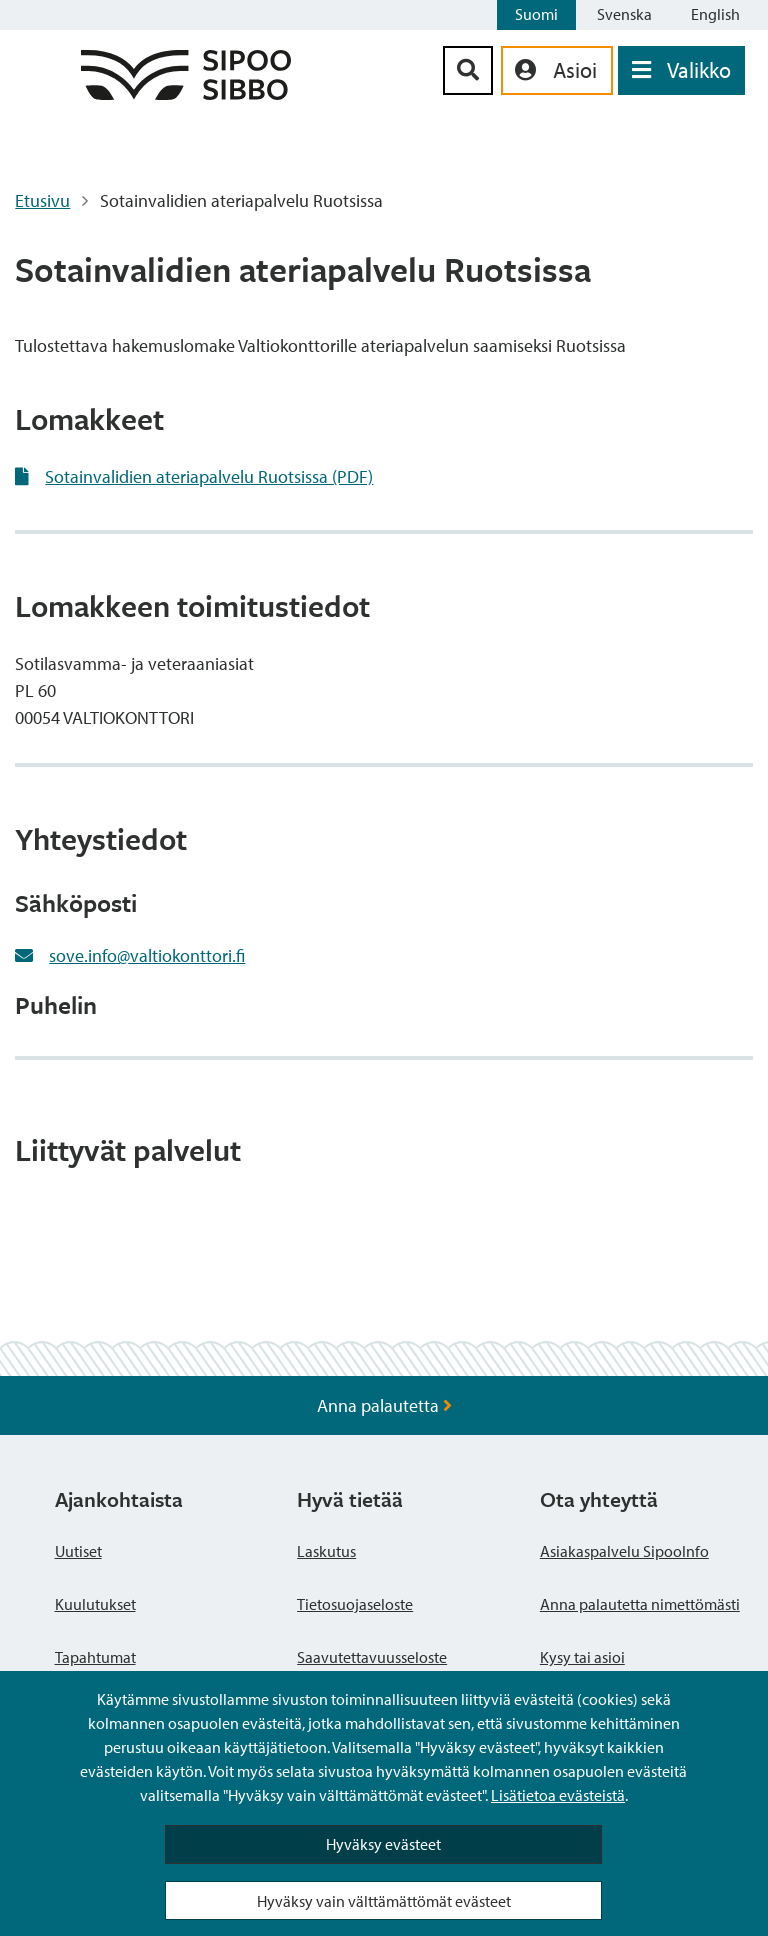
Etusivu (42, 200)
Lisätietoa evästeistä (558, 1795)
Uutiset (78, 1551)
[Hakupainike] (468, 70)
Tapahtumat (95, 1657)
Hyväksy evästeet (383, 1844)
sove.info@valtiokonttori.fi (147, 955)
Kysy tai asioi (582, 1657)
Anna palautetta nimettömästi (640, 1604)
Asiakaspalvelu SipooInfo (624, 1551)
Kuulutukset (95, 1604)
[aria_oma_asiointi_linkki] (557, 70)
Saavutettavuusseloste (372, 1657)
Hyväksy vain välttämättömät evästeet (384, 1901)
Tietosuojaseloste (355, 1604)
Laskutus (326, 1551)
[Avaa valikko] (681, 70)
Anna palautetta (384, 1405)
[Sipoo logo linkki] (186, 93)
